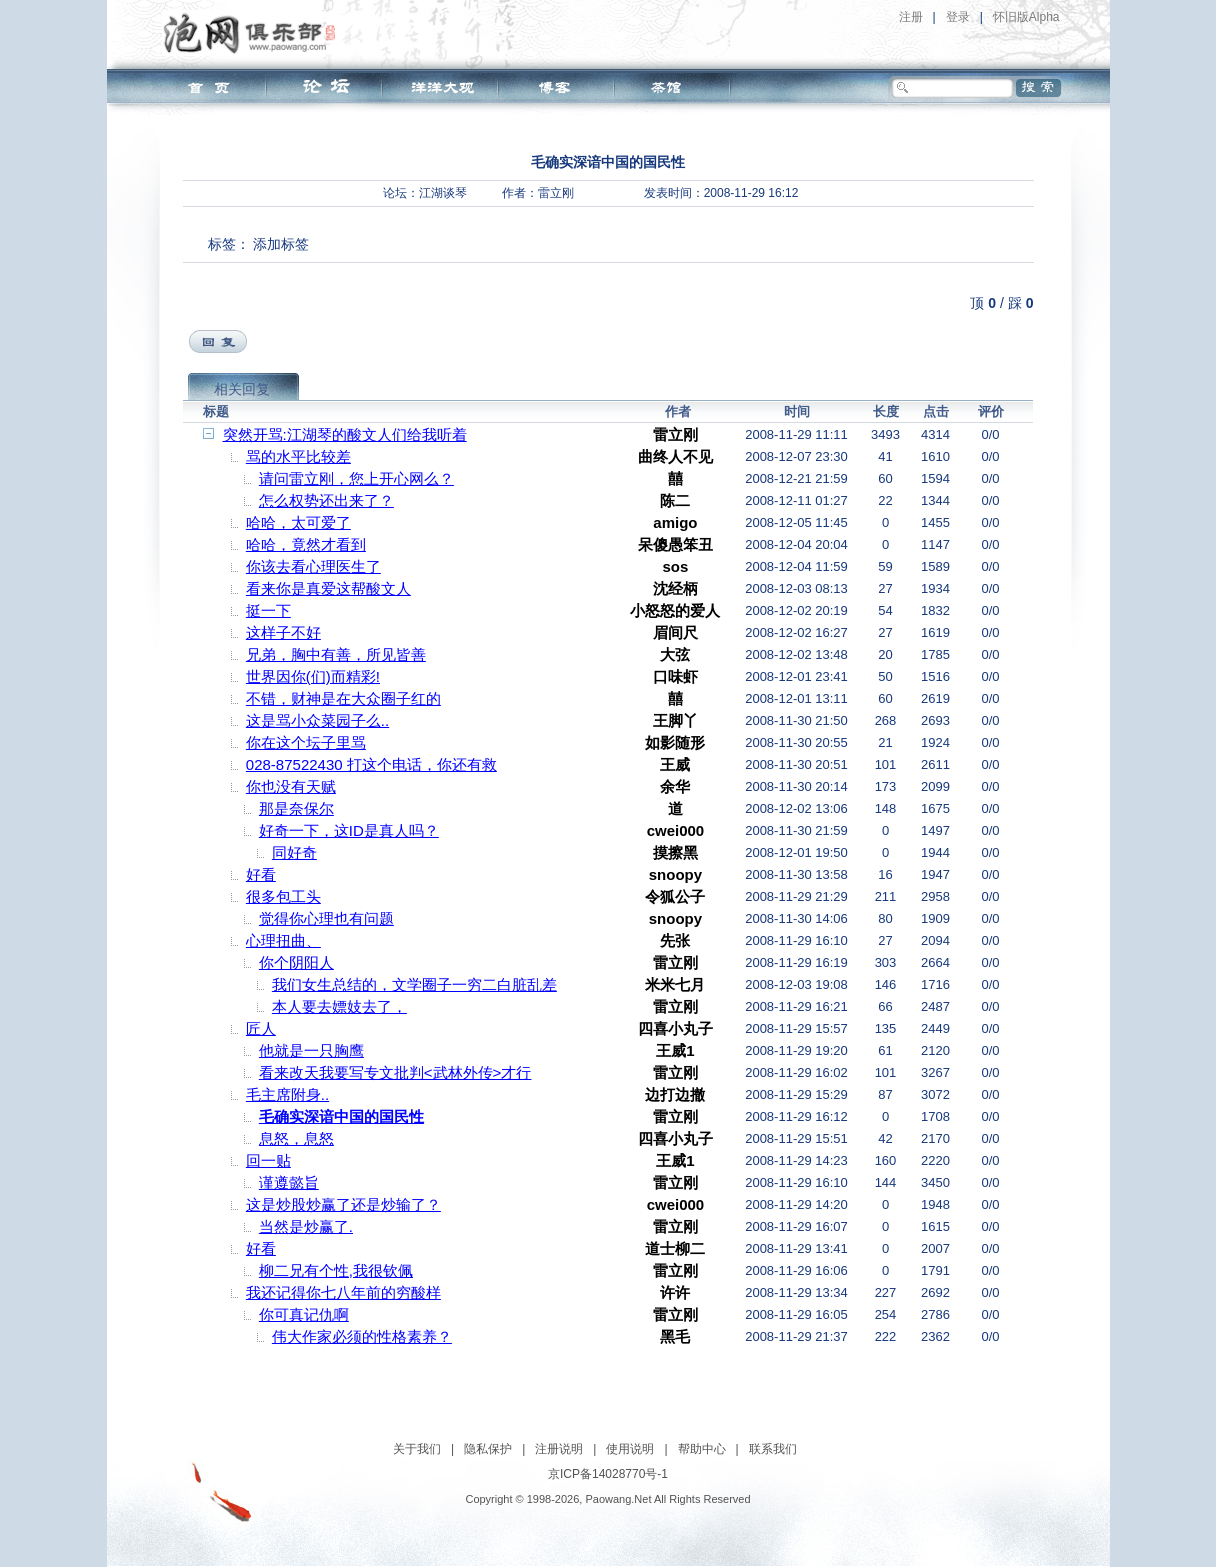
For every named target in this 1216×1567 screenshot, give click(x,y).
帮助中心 (702, 1449)
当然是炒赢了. (306, 1226)
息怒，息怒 (296, 1138)
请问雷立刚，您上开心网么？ (356, 478)
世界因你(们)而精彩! (313, 676)
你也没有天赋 (291, 786)
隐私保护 (488, 1449)
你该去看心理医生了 (313, 566)
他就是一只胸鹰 (311, 1050)
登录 (958, 17)
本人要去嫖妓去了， (339, 1006)
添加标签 (281, 244)
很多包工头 (283, 896)
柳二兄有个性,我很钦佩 (336, 1270)
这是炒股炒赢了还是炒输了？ (343, 1204)
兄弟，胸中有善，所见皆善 (336, 654)
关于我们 (417, 1449)
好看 (261, 874)
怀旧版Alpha (1026, 17)
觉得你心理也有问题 (326, 918)
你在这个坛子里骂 (306, 742)
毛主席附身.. (287, 1094)
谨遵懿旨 (289, 1182)
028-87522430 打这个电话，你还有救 (371, 764)
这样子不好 (283, 632)
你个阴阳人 (296, 962)
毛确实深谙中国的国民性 (341, 1116)
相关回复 (242, 389)
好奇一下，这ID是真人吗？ (349, 830)
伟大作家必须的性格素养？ (362, 1336)
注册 (911, 17)
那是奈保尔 (296, 808)
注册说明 (559, 1449)
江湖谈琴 (443, 193)
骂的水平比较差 (298, 456)
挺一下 (268, 610)
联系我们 (773, 1449)
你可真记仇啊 (304, 1314)
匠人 (261, 1028)
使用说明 (630, 1449)
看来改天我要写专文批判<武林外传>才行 (395, 1072)
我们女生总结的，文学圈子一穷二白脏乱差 (414, 984)
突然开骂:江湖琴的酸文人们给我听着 (345, 434)
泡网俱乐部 (254, 33)
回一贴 (268, 1160)
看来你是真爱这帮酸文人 (328, 588)
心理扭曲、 (283, 940)
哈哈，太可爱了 (298, 522)
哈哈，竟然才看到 (306, 544)
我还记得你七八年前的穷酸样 (343, 1292)
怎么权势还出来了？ (326, 500)
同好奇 (294, 852)
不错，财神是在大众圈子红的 (343, 698)
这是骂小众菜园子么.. (317, 720)
